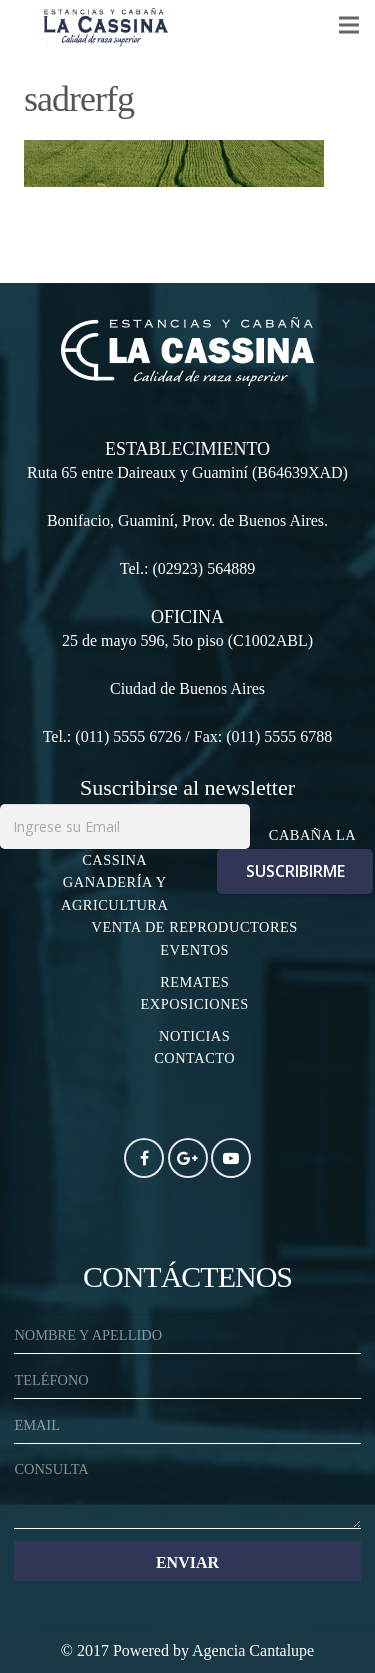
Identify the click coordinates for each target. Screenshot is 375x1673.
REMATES (194, 982)
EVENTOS (194, 950)
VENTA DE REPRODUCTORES (195, 927)
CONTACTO (194, 1058)
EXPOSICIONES (195, 1004)
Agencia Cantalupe (253, 1650)
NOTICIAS (194, 1036)
